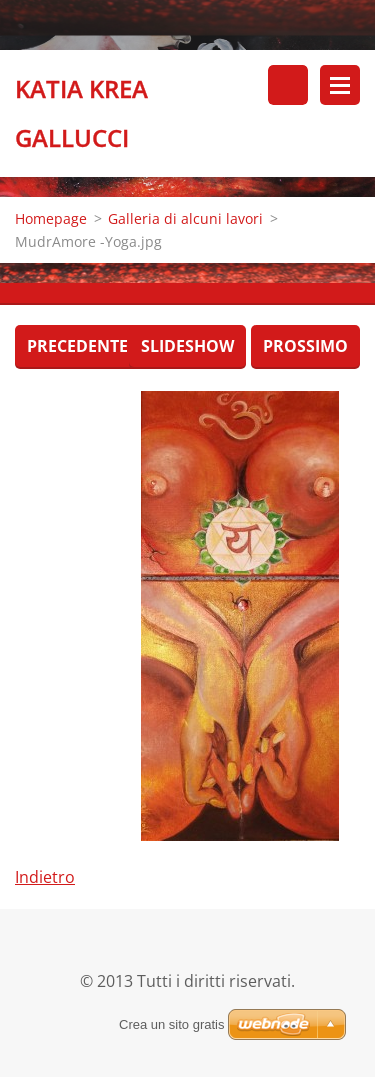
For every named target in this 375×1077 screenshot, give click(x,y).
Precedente (77, 346)
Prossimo (305, 346)
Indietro (45, 877)
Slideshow (187, 346)
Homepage (51, 218)
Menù (340, 85)
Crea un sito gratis (172, 1024)
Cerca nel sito (288, 85)
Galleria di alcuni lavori (185, 218)
